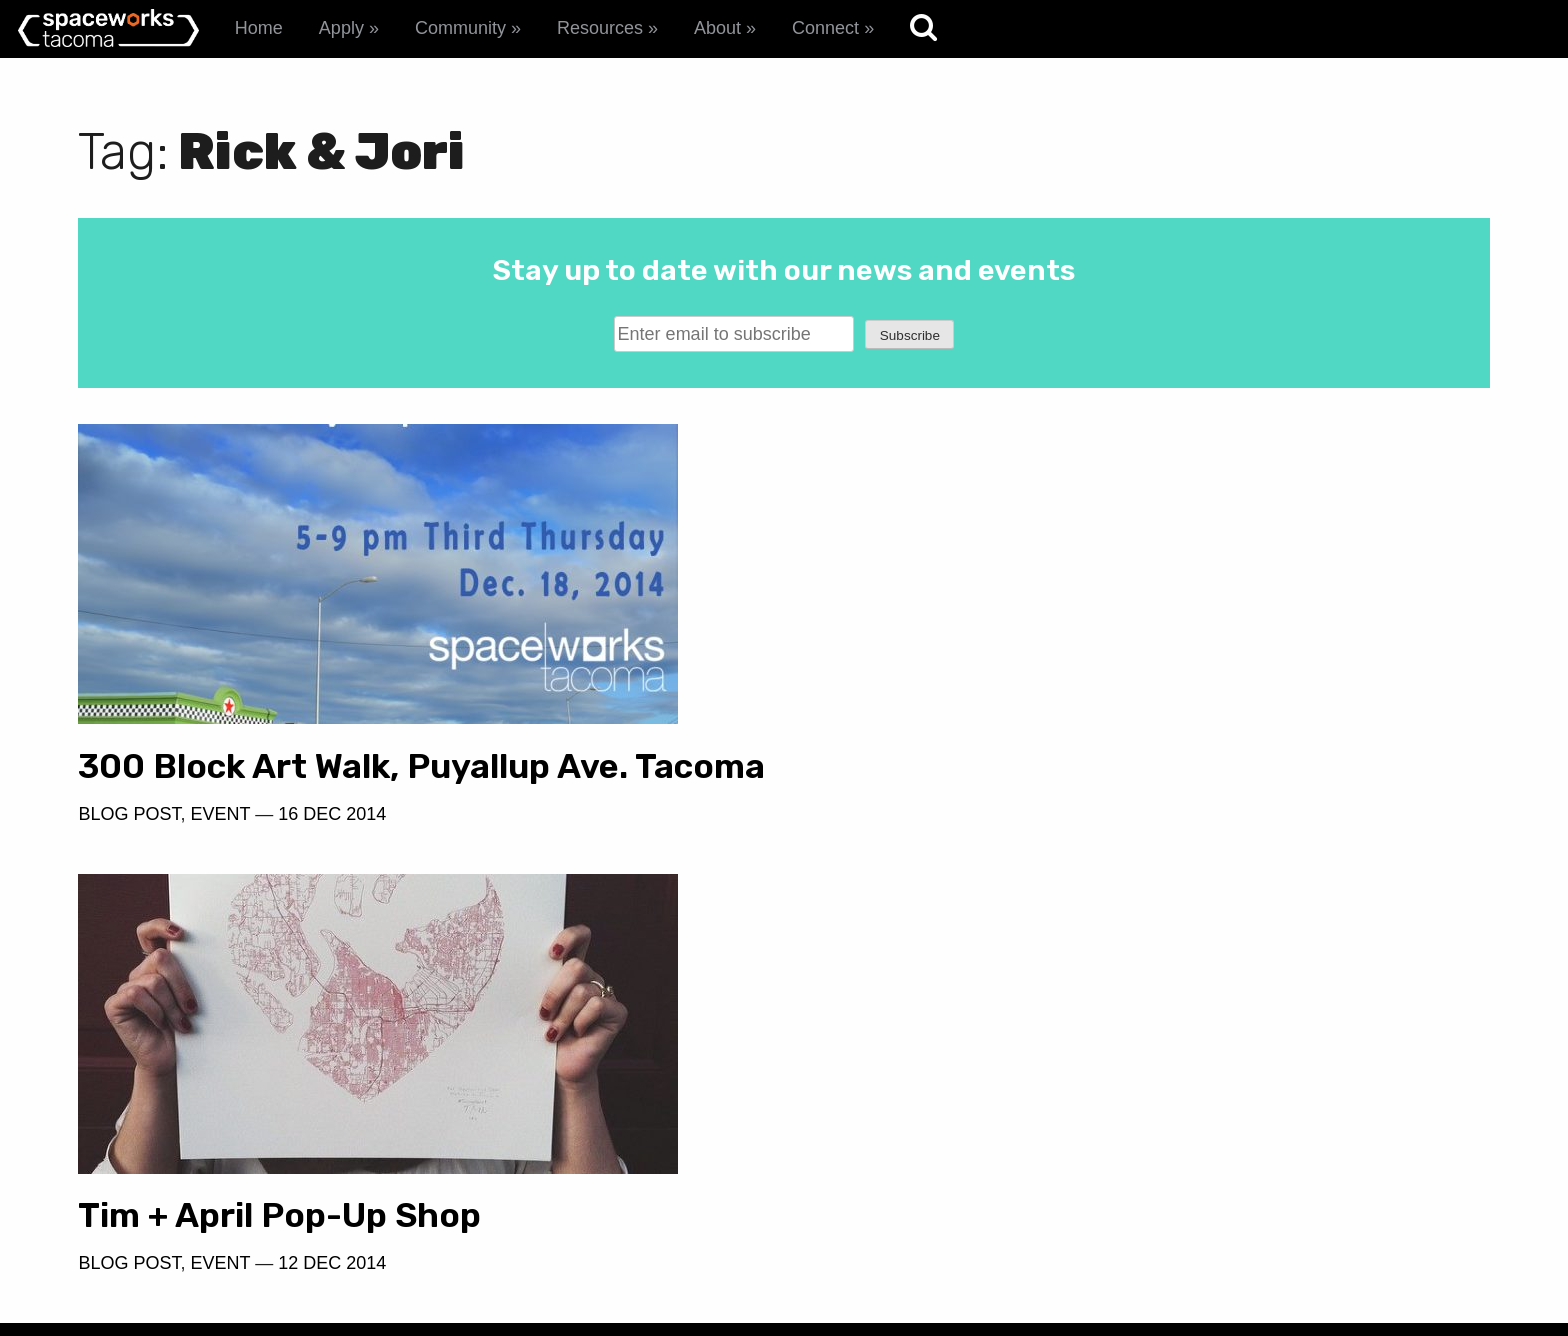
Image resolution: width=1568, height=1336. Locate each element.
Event (220, 853)
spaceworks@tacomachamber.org (1327, 1179)
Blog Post (129, 853)
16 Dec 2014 (332, 853)
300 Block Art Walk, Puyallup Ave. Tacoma (353, 786)
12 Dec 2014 (1052, 814)
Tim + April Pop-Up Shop (999, 766)
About (717, 28)
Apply (341, 28)
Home (259, 28)
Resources (600, 28)
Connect (825, 28)
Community (460, 28)
